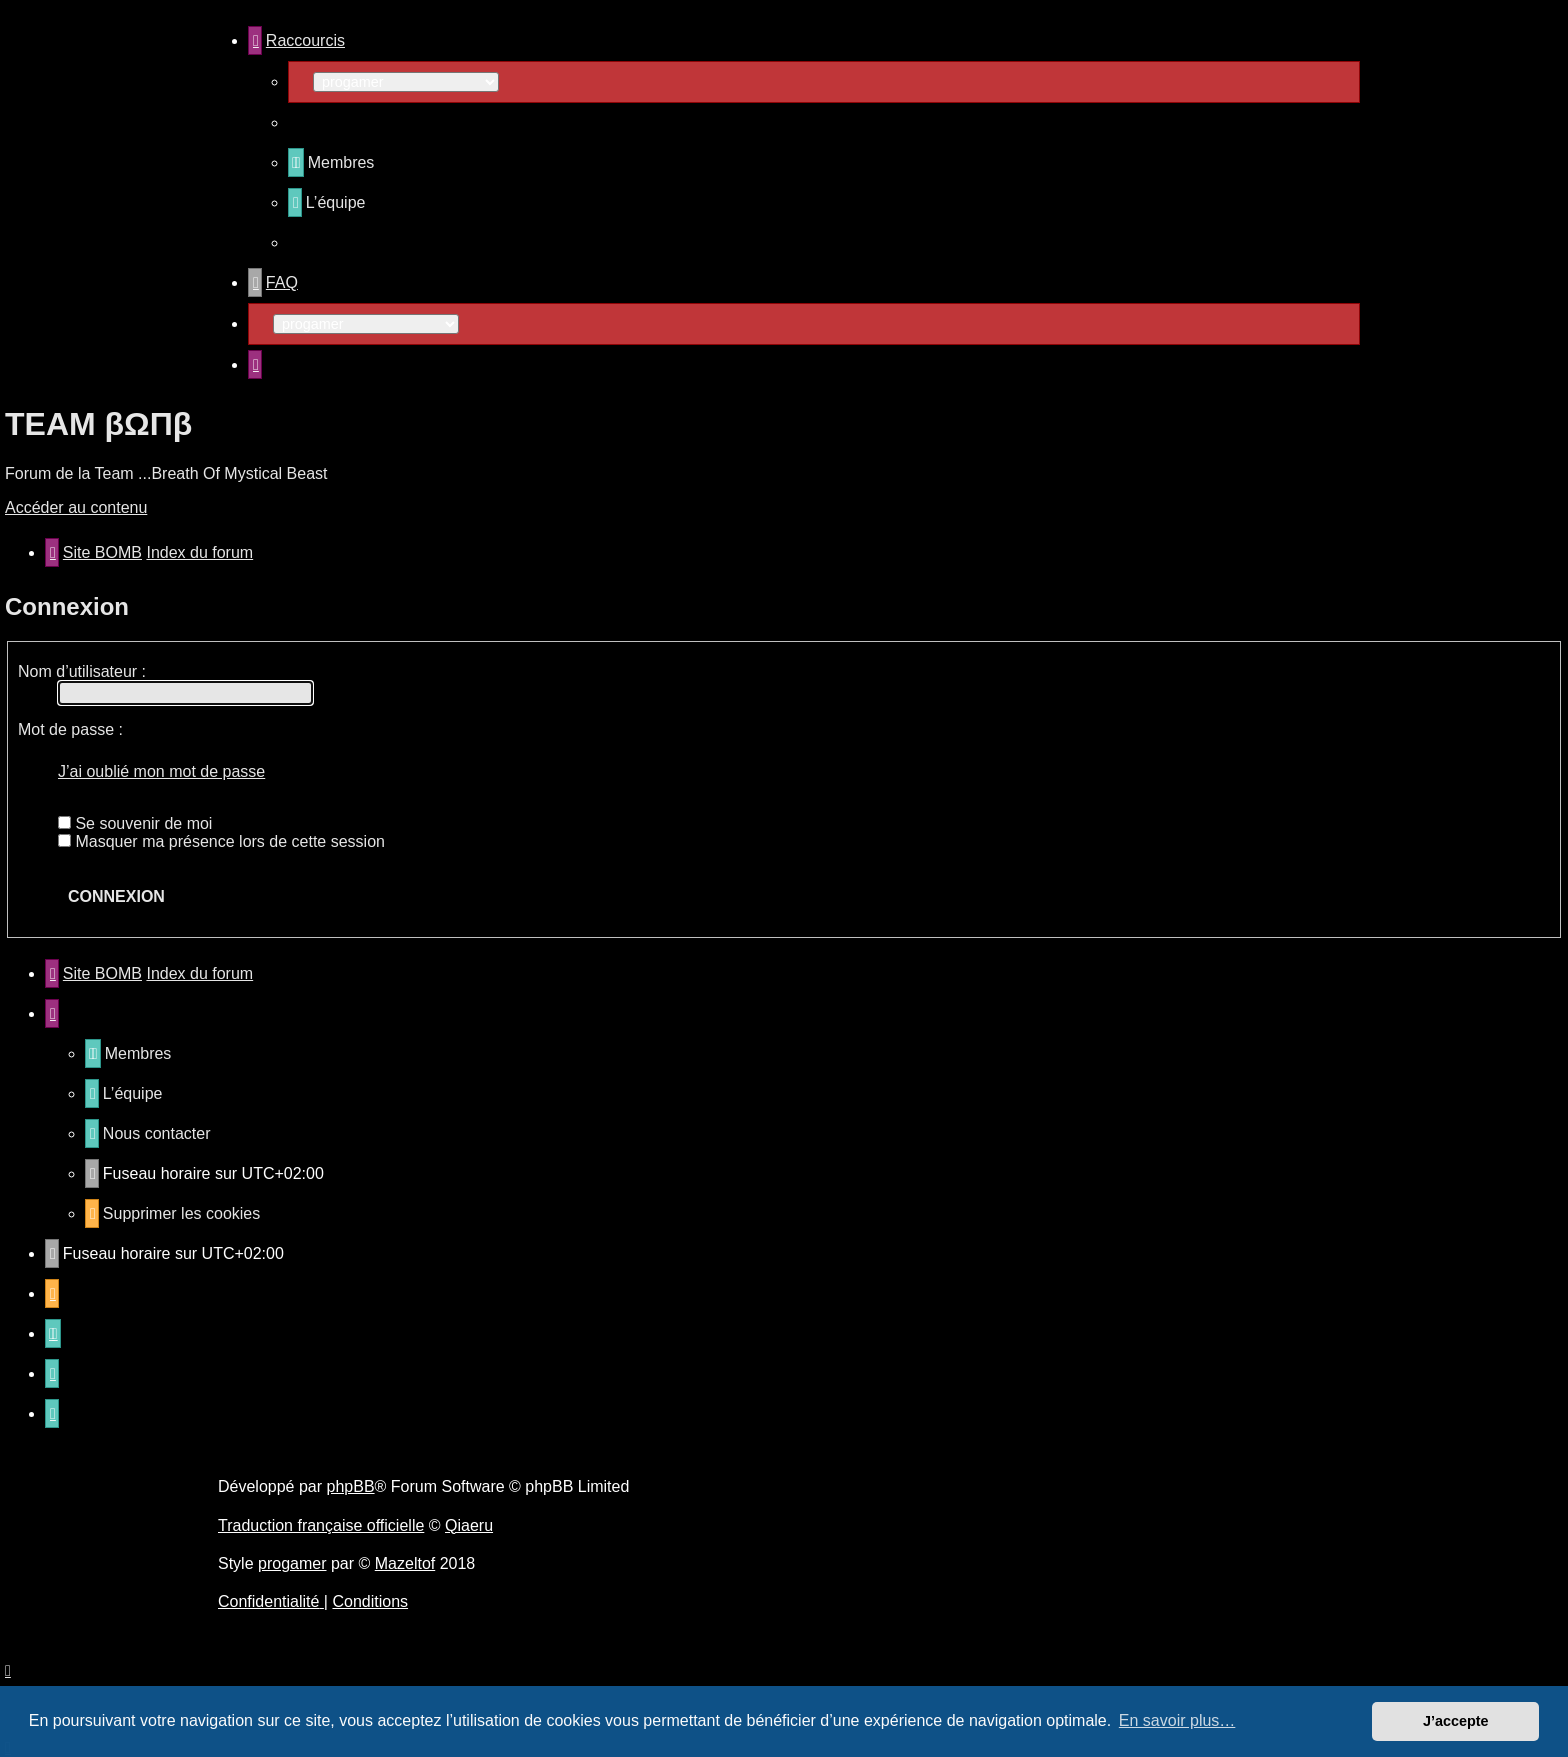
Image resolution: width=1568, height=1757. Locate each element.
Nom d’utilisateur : (82, 671)
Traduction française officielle (321, 1525)
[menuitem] (331, 162)
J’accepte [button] (1456, 1721)
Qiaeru (469, 1525)
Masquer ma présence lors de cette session (221, 841)
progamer (292, 1563)
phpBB (351, 1486)
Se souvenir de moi (135, 823)
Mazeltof (405, 1563)
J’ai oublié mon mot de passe (161, 771)
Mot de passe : (70, 729)
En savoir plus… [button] (1177, 1720)
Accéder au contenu (76, 507)
